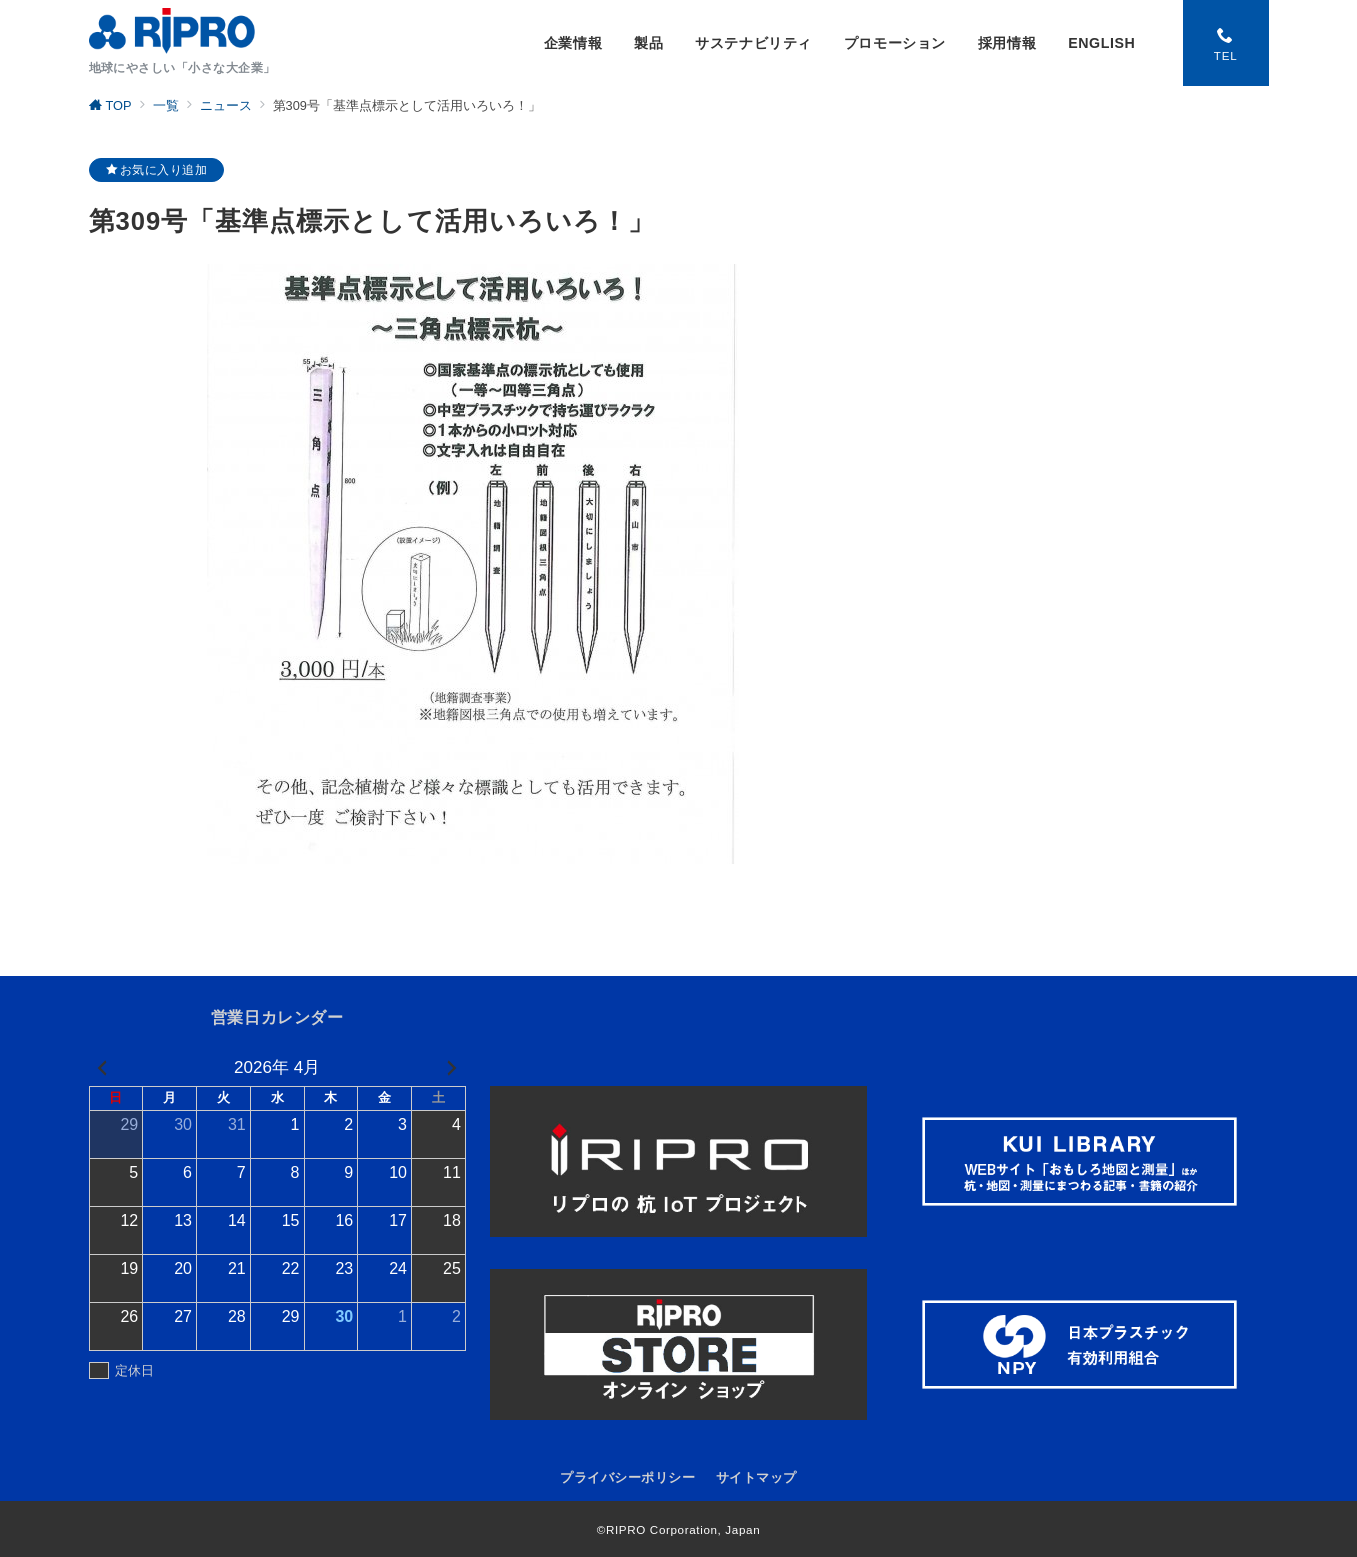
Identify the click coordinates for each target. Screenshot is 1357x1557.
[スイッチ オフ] (1226, 43)
